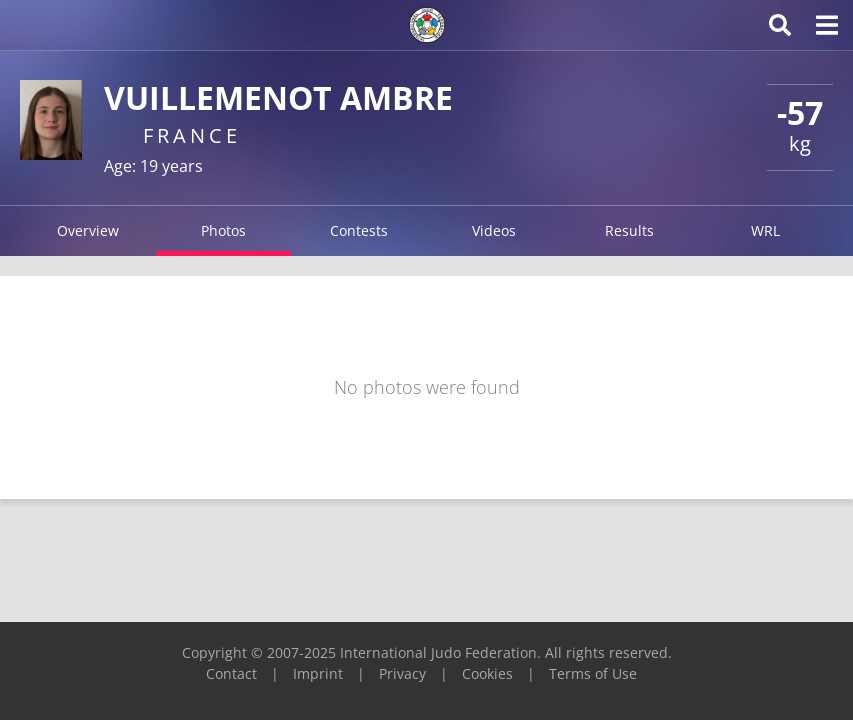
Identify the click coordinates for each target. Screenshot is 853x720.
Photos (223, 230)
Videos (494, 230)
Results (629, 230)
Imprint (318, 673)
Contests (359, 230)
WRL (765, 230)
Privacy (402, 673)
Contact (231, 673)
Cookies (487, 673)
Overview (88, 230)
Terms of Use (593, 673)
